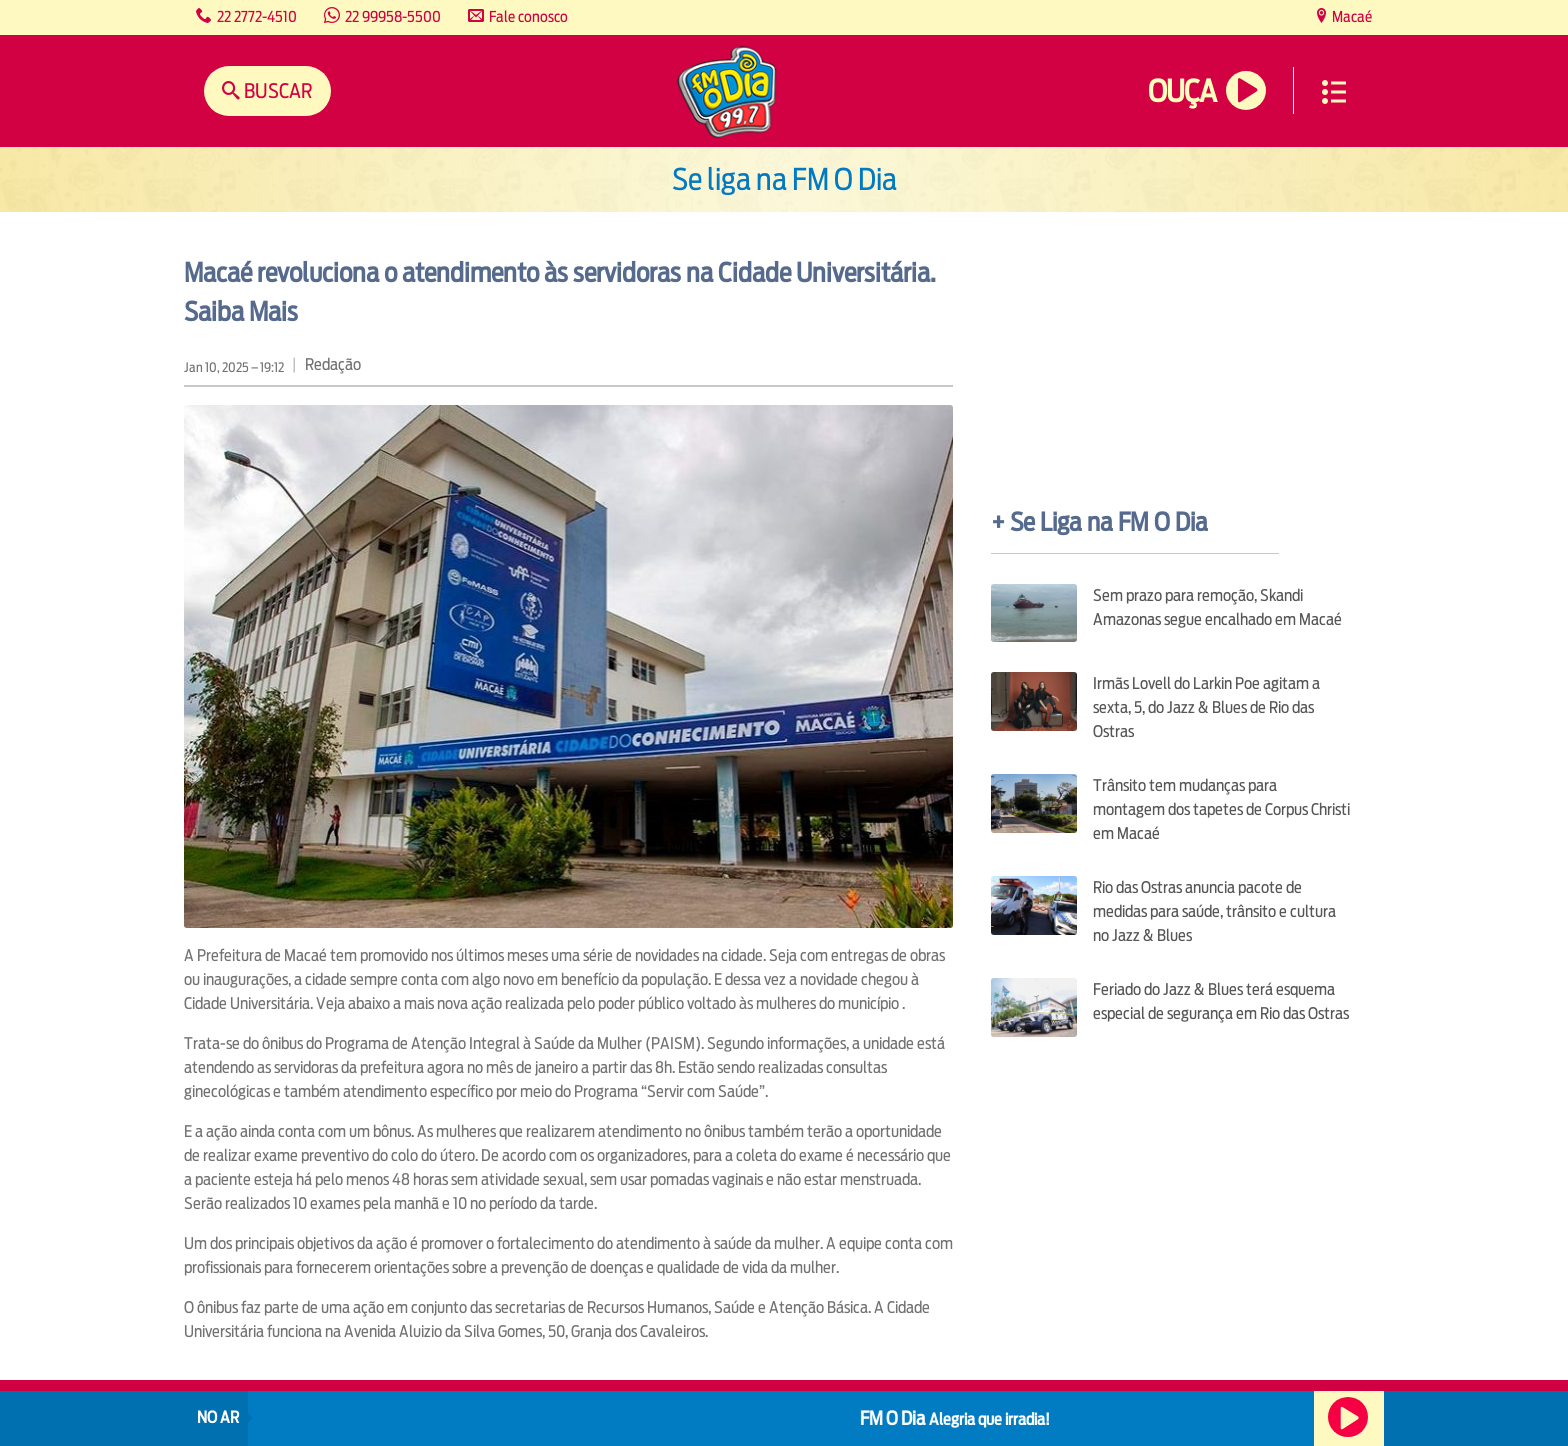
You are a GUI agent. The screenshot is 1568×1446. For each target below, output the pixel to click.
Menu (1334, 92)
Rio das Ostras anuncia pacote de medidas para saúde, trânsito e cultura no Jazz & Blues (1214, 911)
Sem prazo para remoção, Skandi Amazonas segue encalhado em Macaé (1217, 607)
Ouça (1182, 91)
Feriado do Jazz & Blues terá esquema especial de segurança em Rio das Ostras (1221, 1001)
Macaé (1350, 16)
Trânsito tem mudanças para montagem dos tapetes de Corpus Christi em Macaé (1221, 809)
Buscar (276, 90)
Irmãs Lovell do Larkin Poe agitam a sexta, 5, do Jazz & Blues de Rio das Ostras (1206, 707)
